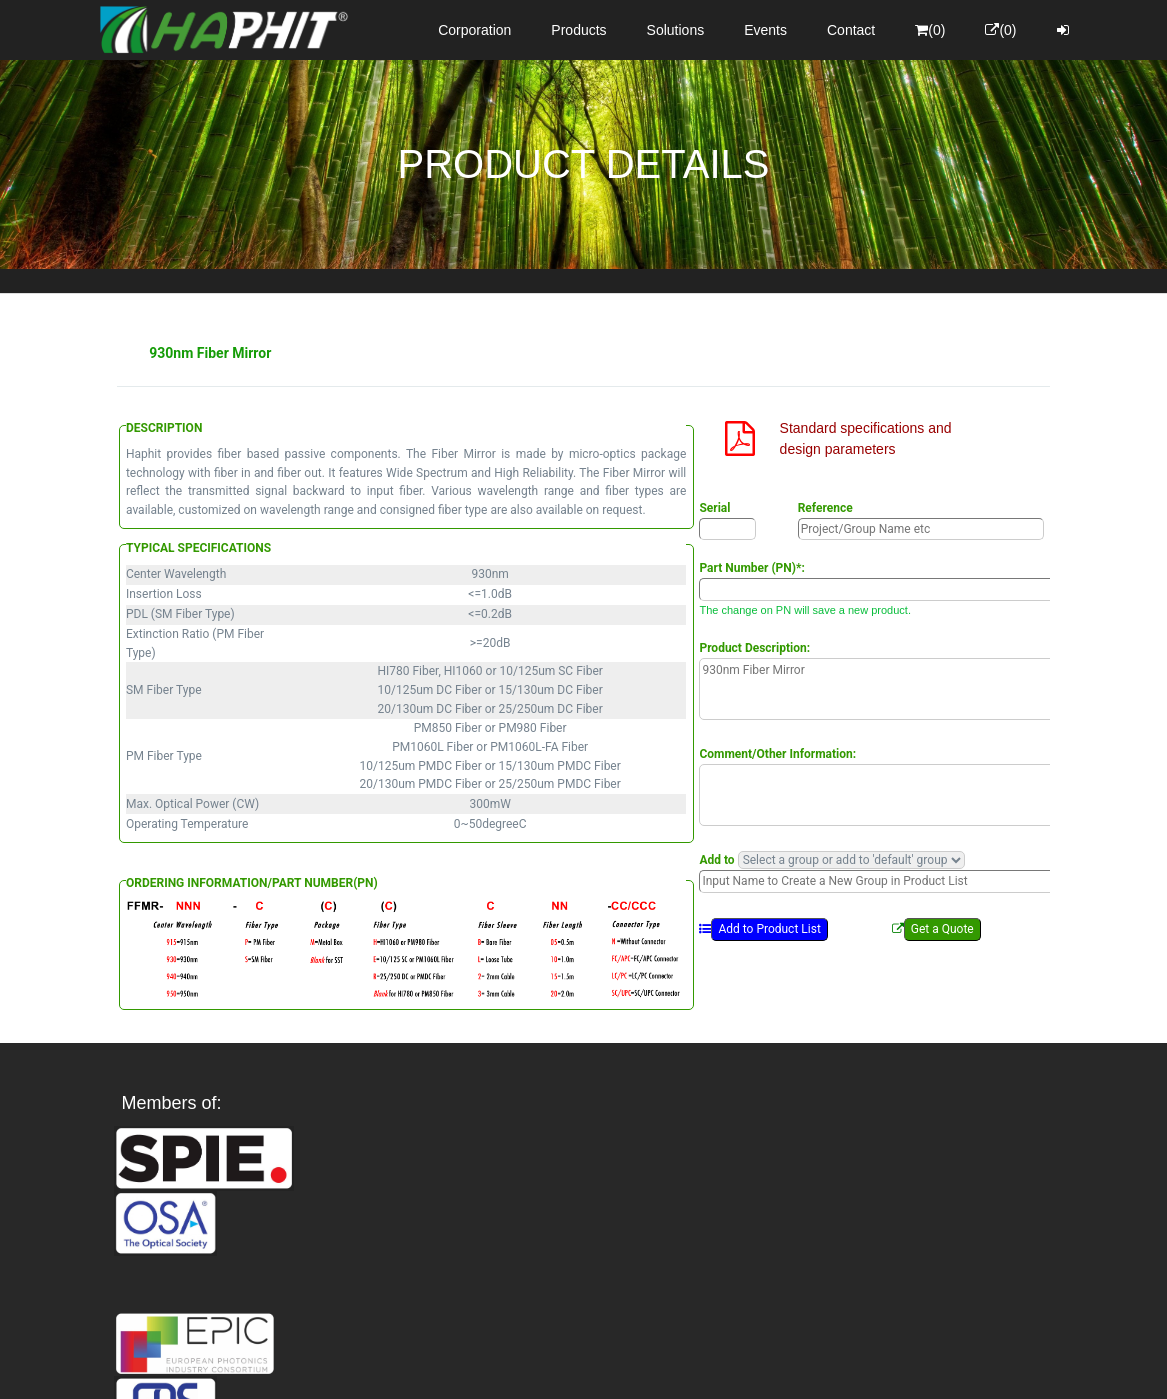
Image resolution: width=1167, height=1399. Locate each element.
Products (578, 30)
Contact (851, 30)
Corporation (474, 30)
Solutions (676, 30)
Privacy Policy (699, 1366)
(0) (930, 30)
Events (765, 30)
